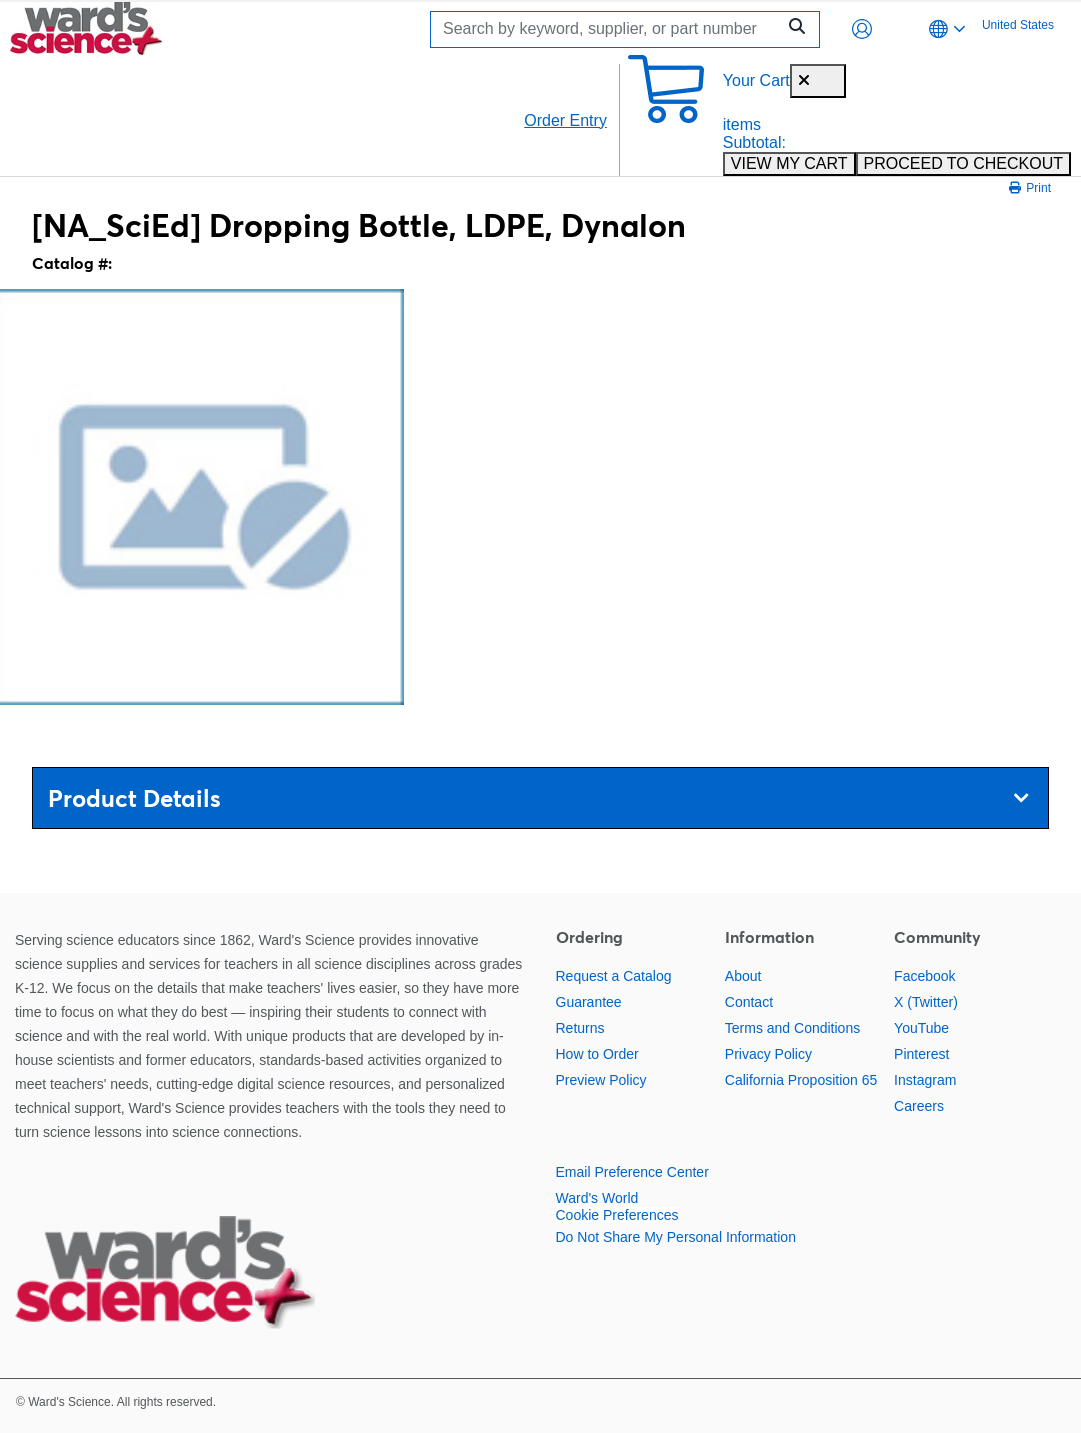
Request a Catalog (614, 976)
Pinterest (921, 1054)
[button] (862, 29)
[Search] (608, 29)
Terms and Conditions (792, 1028)
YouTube (921, 1028)
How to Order (597, 1054)
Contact (749, 1002)
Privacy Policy (768, 1054)
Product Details (538, 798)
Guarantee (589, 1002)
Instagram (925, 1080)
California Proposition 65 (801, 1080)
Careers (919, 1106)
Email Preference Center (632, 1172)
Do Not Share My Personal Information (676, 1237)
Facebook (924, 976)
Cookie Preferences (617, 1215)
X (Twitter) (926, 1002)
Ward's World (597, 1198)
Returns (580, 1028)
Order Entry (565, 120)
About (743, 976)
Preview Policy (601, 1080)
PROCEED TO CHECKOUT (963, 163)
